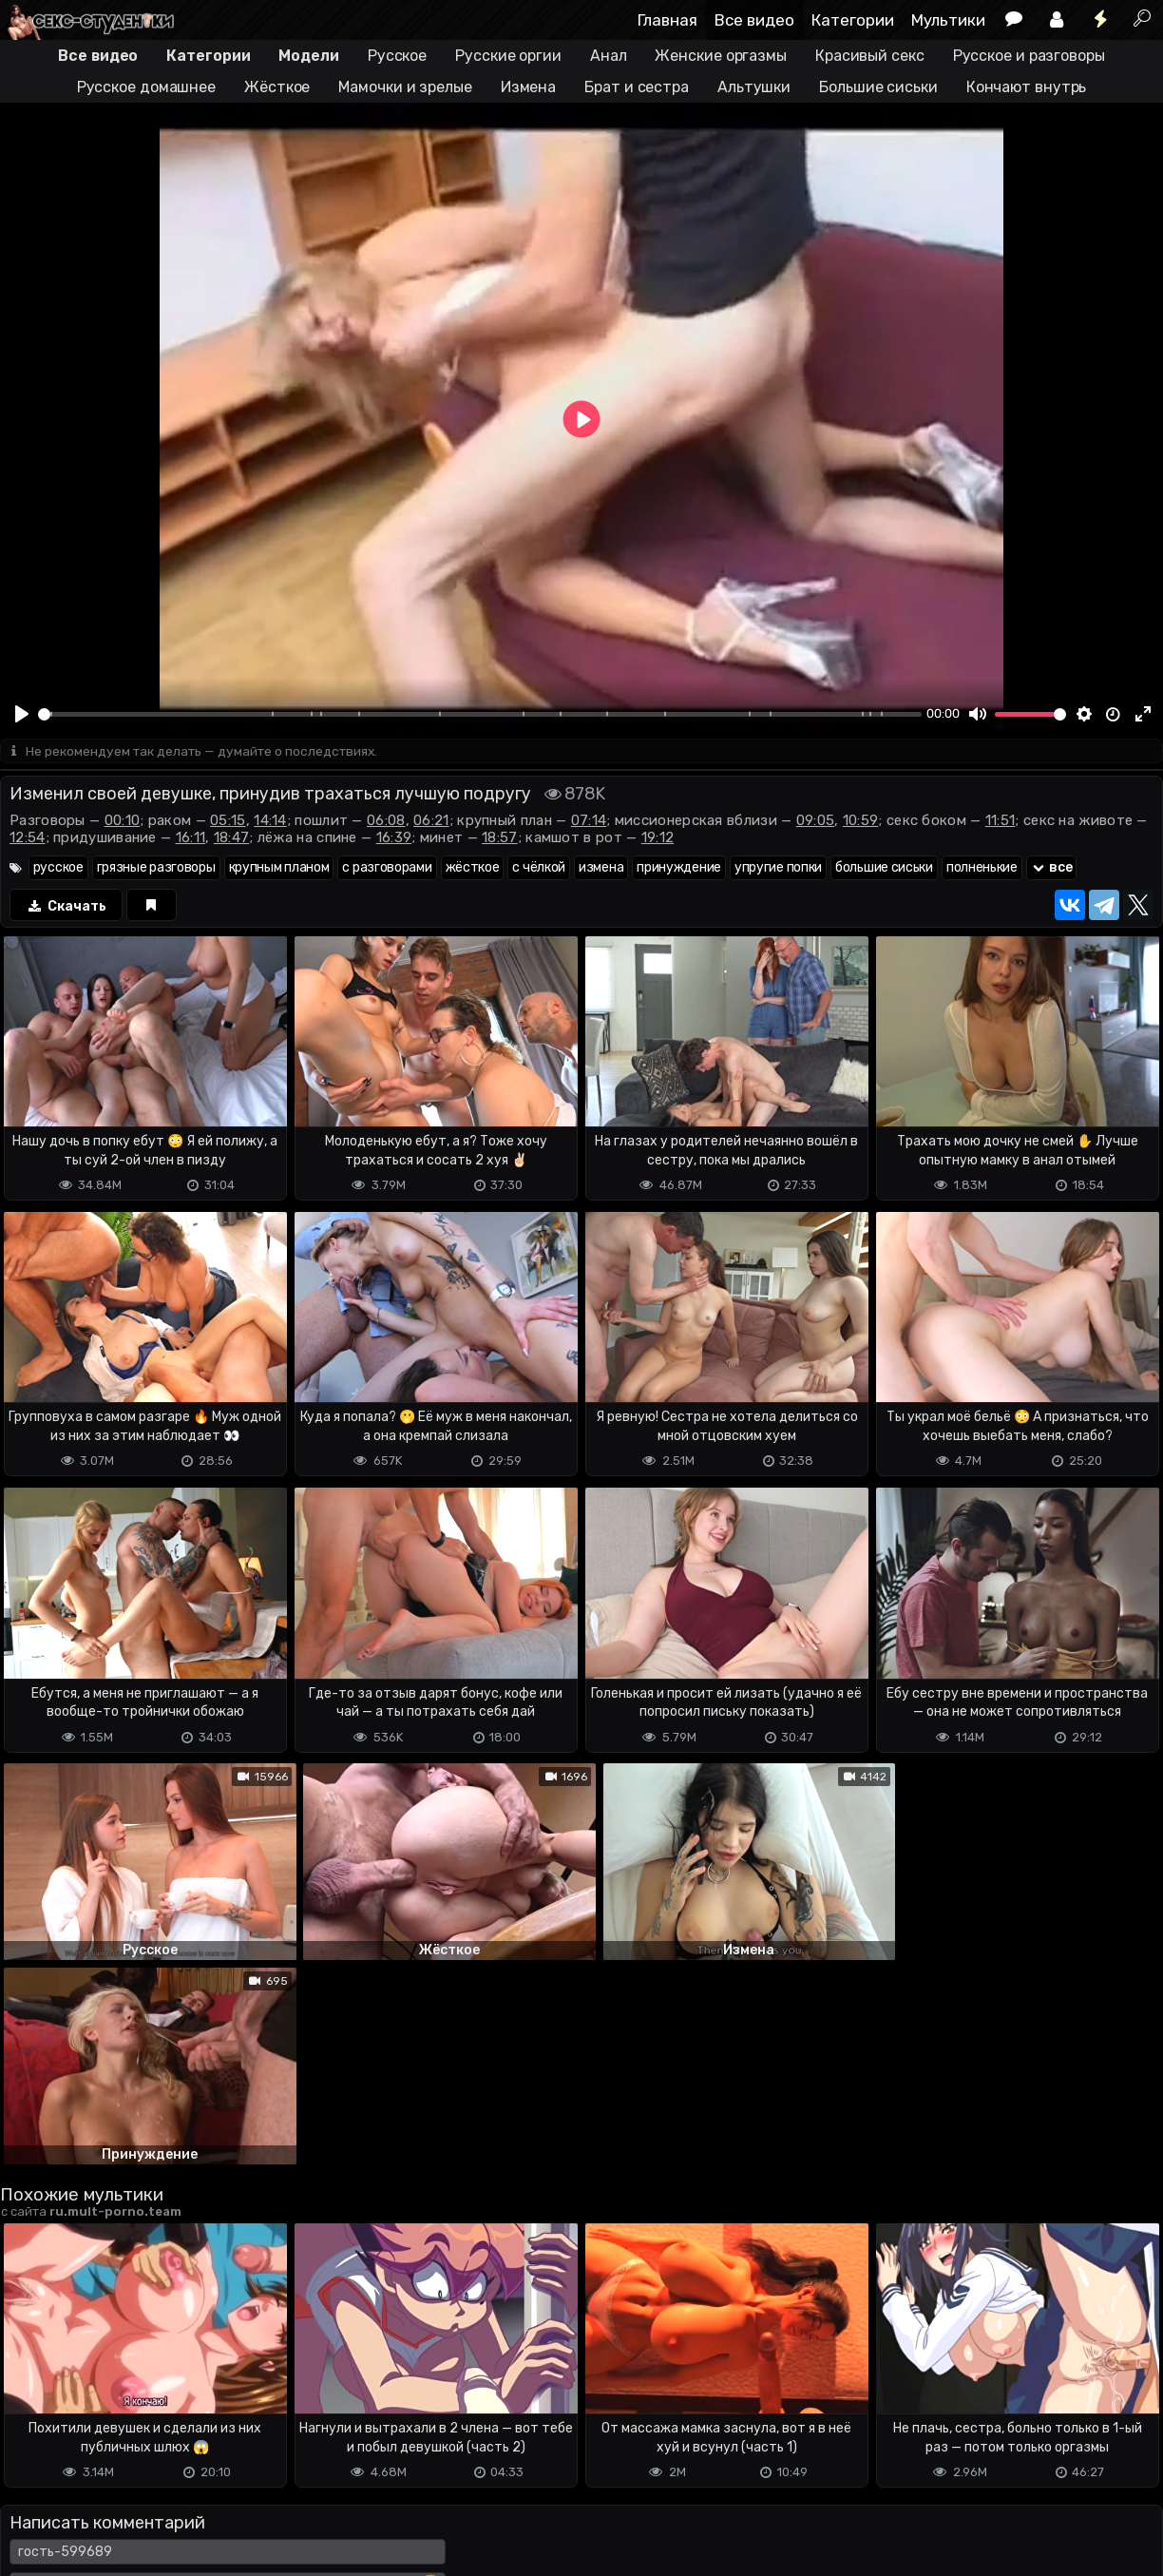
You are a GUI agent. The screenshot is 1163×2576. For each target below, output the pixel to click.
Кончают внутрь (1026, 87)
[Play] (22, 714)
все (1052, 868)
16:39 (394, 838)
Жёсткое (277, 87)
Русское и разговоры (1029, 56)
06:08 (386, 821)
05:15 (228, 821)
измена (601, 868)
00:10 (123, 821)
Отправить (75, 2450)
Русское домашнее (146, 87)
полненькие (982, 868)
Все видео (754, 19)
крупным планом (279, 868)
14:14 (270, 821)
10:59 (861, 821)
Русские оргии (508, 56)
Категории (852, 19)
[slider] (480, 714)
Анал (608, 56)
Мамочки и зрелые (404, 87)
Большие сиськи (878, 87)
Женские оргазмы (721, 56)
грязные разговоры (156, 868)
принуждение (679, 868)
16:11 (191, 838)
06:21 (431, 821)
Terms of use (98, 2526)
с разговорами (386, 868)
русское (58, 868)
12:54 (28, 838)
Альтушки (754, 87)
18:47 (232, 838)
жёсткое (473, 868)
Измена (528, 87)
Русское (397, 56)
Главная (667, 19)
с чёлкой (538, 868)
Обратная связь (198, 2526)
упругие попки (778, 868)
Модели (308, 56)
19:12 (658, 838)
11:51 (1000, 821)
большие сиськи (884, 868)
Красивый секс (870, 56)
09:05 (815, 821)
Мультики (948, 19)
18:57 (500, 838)
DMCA (30, 2526)
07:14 (589, 821)
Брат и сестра (636, 87)
